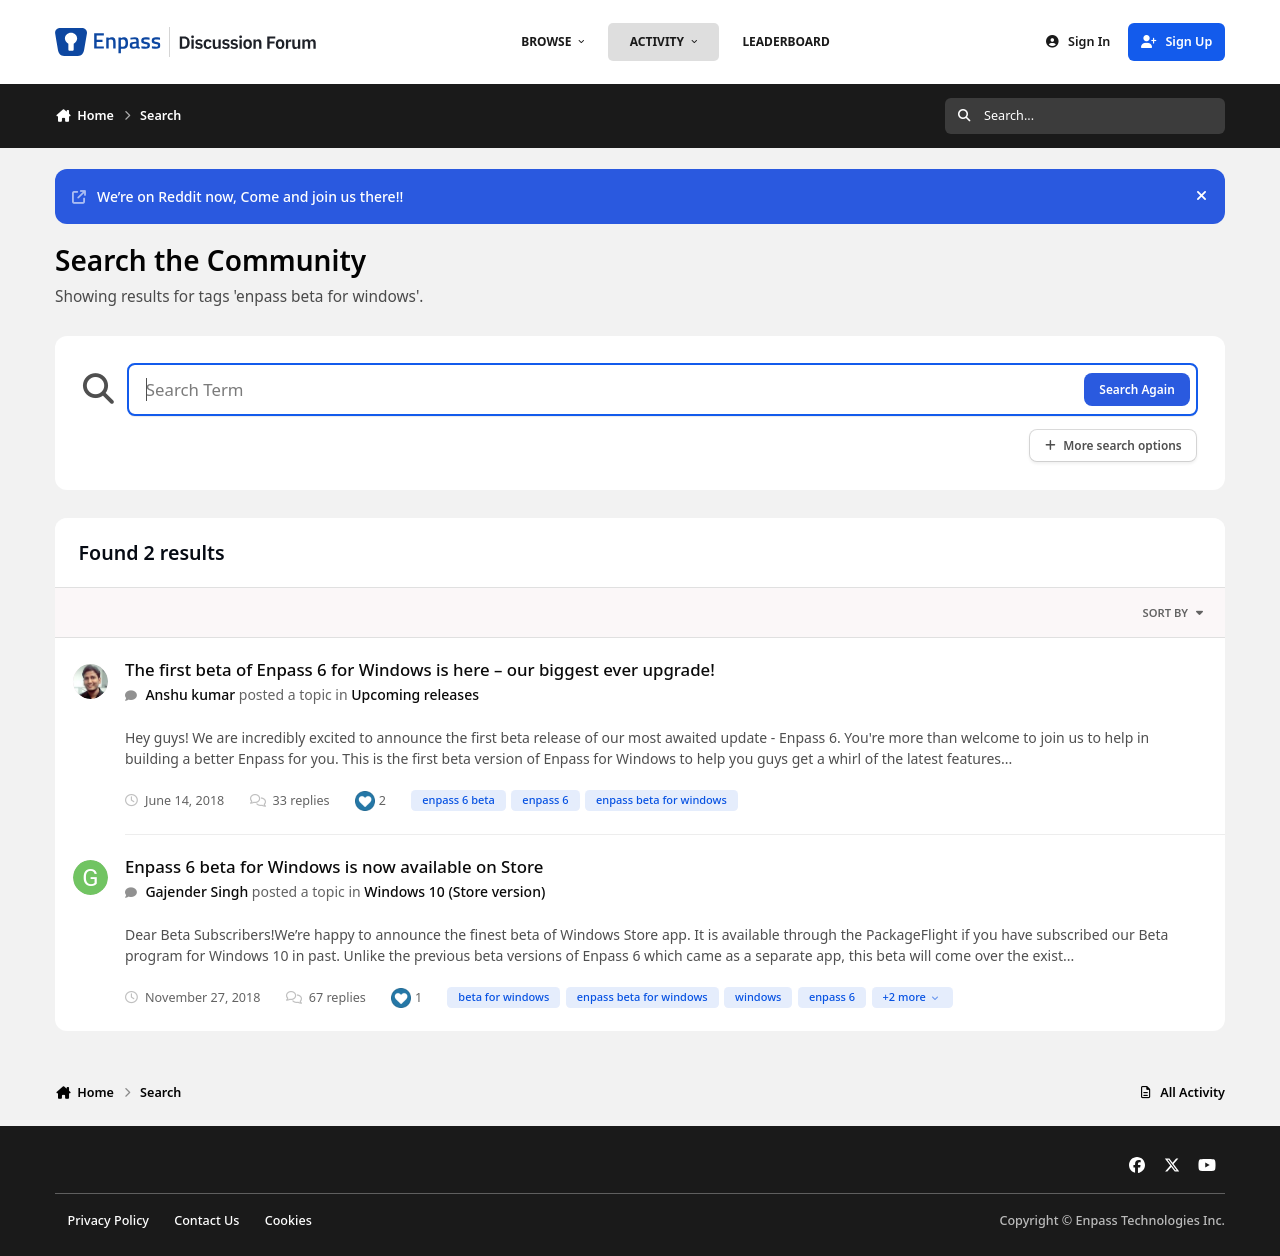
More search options (1112, 445)
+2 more (911, 996)
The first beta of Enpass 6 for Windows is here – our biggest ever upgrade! (420, 669)
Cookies (288, 1220)
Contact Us (206, 1220)
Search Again (1136, 389)
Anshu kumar (190, 694)
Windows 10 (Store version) (454, 891)
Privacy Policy (108, 1220)
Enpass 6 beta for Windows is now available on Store (334, 866)
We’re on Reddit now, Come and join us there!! (237, 196)
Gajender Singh (196, 891)
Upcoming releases (415, 694)
